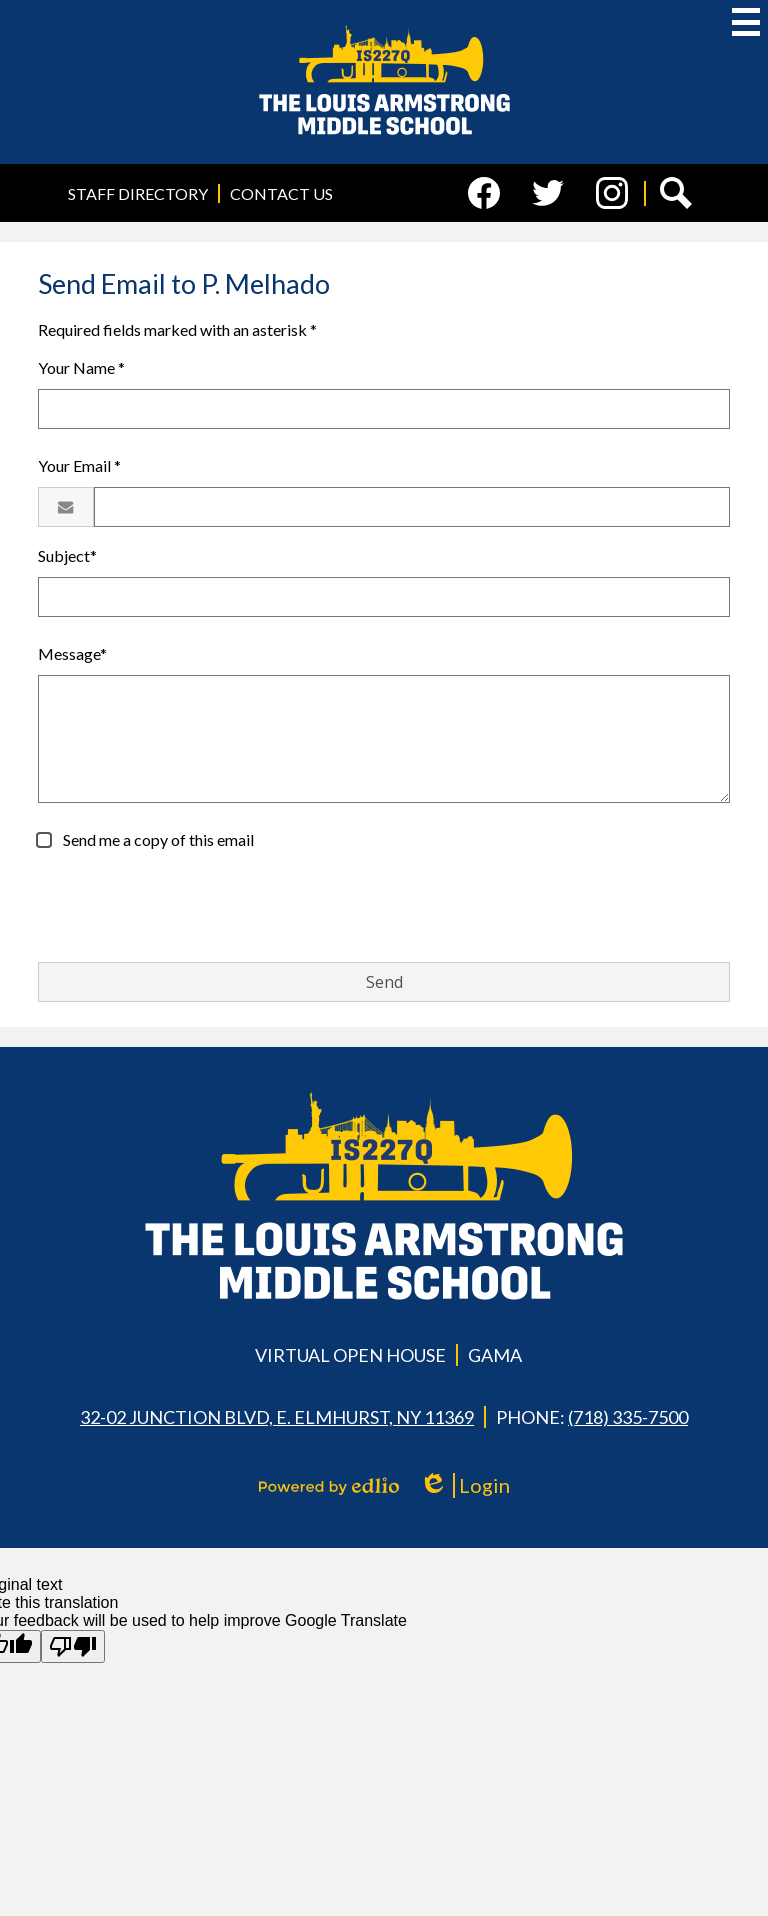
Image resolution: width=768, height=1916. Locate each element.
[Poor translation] (73, 1646)
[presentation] (190, 907)
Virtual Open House (350, 1355)
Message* (72, 653)
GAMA (495, 1355)
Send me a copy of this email (157, 839)
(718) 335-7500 (628, 1417)
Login (464, 1485)
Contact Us (281, 193)
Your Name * (81, 367)
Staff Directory (138, 193)
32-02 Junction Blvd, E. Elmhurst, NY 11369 (277, 1417)
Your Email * (79, 465)
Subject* (67, 555)
